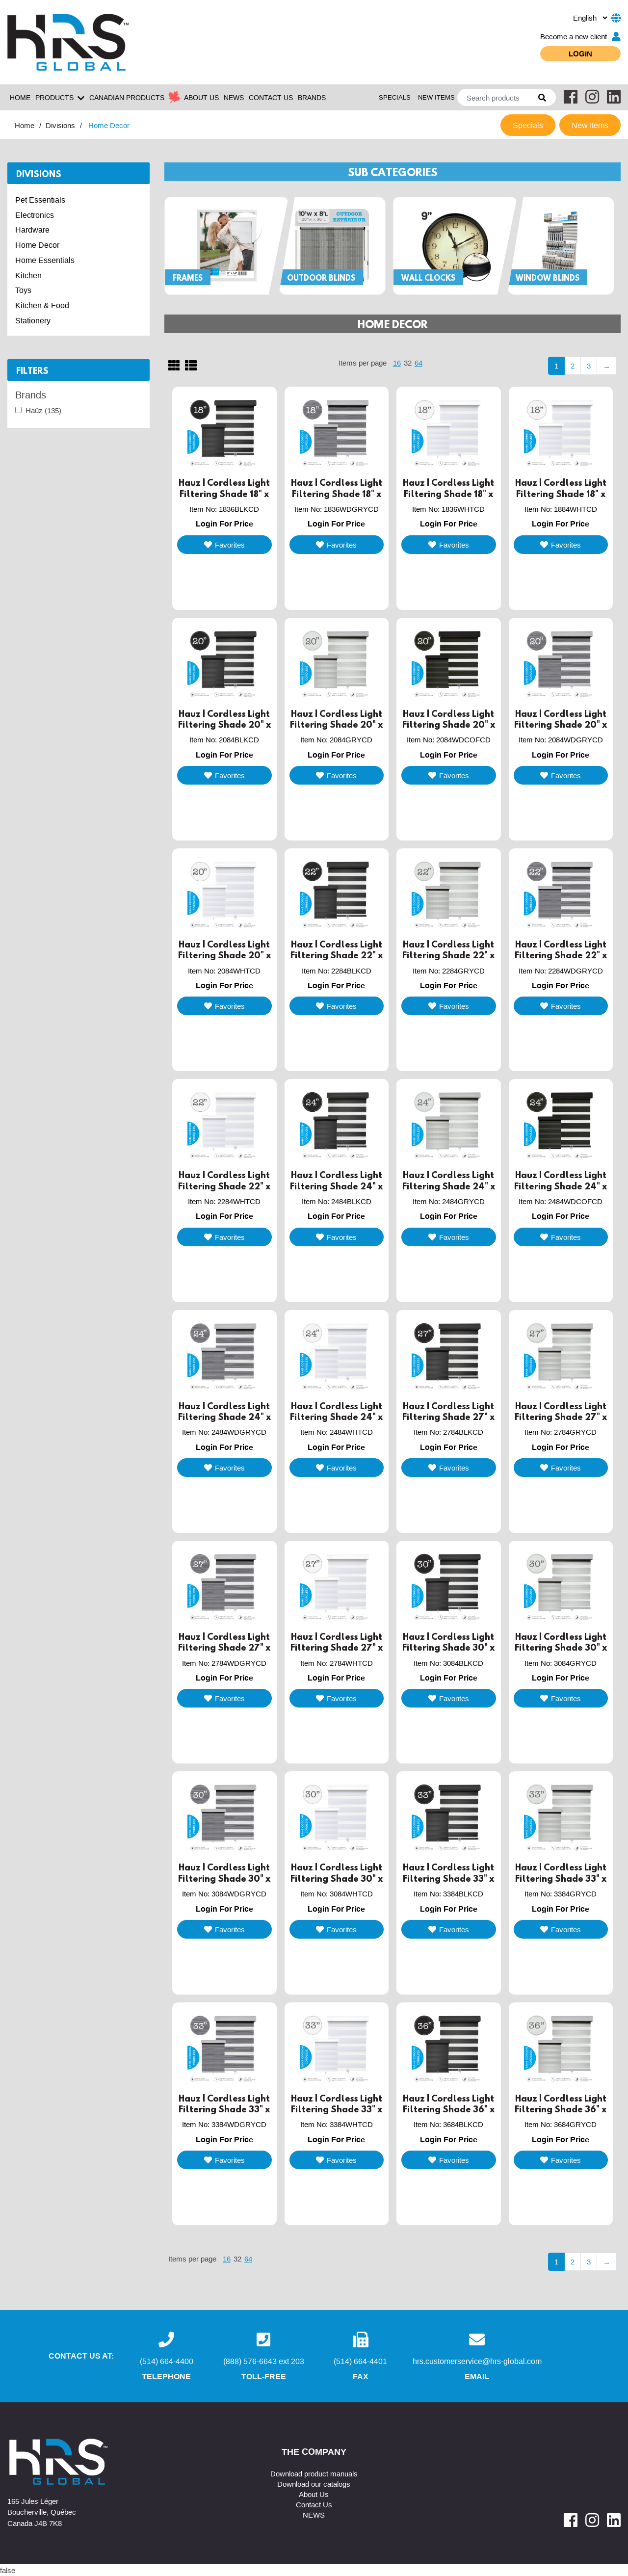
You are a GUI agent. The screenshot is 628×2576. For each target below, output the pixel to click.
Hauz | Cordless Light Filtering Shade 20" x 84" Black (224, 725)
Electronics (34, 215)
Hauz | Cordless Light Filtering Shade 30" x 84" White (336, 1878)
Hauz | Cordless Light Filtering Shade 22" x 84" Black (336, 956)
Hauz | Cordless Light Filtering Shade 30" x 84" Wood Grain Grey (224, 1878)
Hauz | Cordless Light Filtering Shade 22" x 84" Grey (448, 956)
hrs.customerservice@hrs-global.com (477, 2361)
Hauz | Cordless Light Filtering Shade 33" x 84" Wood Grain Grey (224, 2110)
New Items (436, 97)
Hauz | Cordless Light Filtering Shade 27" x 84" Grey (561, 1417)
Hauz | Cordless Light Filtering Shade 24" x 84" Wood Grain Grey (224, 1417)
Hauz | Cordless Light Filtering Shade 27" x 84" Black (448, 1417)
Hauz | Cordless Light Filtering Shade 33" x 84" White (336, 2110)
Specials (395, 97)
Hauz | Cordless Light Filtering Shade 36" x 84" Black (449, 2110)
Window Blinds (547, 277)
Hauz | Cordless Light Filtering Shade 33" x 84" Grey (560, 1878)
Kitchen (28, 275)
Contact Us (314, 2504)
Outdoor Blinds (321, 277)
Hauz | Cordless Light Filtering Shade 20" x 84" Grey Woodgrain (560, 725)
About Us (314, 2494)
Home (20, 97)
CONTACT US (271, 97)
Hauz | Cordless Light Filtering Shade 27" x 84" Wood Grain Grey (224, 1648)
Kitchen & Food (42, 305)
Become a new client (580, 36)
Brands (312, 97)
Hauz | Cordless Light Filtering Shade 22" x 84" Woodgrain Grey (561, 956)
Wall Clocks (428, 277)
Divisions (60, 125)
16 (397, 363)
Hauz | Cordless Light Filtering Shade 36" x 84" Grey (560, 2110)
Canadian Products (126, 97)
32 (408, 363)
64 (418, 363)
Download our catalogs (313, 2484)
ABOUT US (201, 97)
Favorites (224, 545)
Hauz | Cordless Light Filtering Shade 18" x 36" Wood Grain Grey (336, 494)
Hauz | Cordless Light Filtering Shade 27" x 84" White (336, 1648)
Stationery (33, 320)
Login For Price (224, 523)
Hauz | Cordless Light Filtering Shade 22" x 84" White (224, 1186)
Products (59, 98)
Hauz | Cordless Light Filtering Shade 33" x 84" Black (448, 1878)
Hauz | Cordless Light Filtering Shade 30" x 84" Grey (561, 1648)
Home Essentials (45, 260)
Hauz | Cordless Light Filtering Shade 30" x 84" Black (448, 1648)
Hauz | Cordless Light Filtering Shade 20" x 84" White (224, 956)
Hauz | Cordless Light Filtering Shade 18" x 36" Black (224, 494)
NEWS (234, 97)
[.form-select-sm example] (590, 18)
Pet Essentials (40, 200)
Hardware (32, 230)
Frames (188, 277)
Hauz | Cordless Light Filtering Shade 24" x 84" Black (336, 1186)
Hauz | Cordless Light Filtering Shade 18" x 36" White (448, 494)
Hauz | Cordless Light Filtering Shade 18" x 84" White (560, 494)
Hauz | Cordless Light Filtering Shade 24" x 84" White (336, 1417)
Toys (23, 290)
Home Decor (37, 245)
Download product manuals (314, 2473)
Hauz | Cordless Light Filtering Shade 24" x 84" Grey (448, 1186)
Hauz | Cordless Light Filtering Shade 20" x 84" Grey (336, 725)
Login (580, 53)
